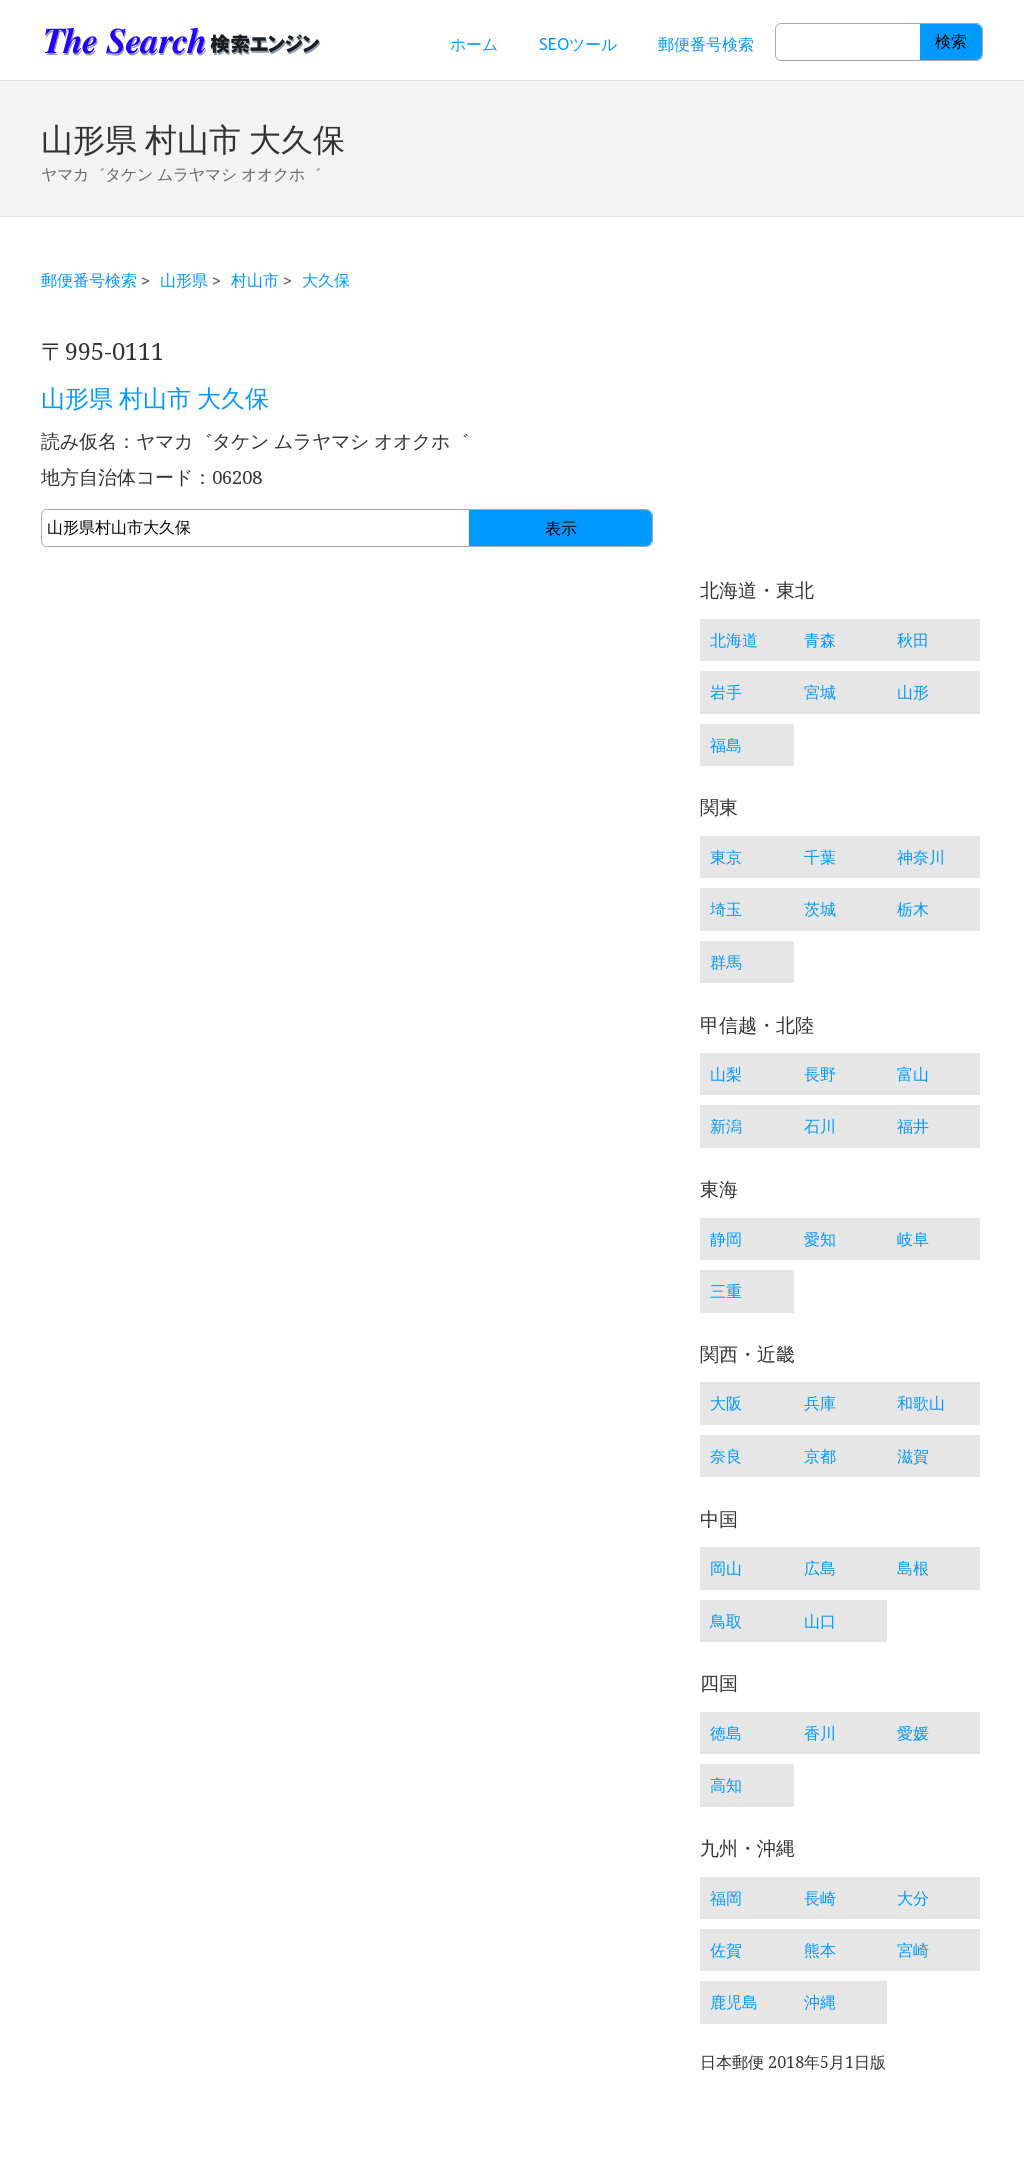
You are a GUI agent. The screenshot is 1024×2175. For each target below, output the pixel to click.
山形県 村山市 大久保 (155, 399)
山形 (913, 692)
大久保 (326, 280)
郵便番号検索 (706, 44)
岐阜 (913, 1239)
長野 (820, 1074)
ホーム (474, 44)
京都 (820, 1456)
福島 (726, 745)
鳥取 (726, 1621)
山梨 (726, 1074)
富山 (913, 1074)
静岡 (726, 1239)
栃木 (913, 909)
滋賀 (913, 1456)
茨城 (820, 909)
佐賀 (726, 1950)
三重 (726, 1291)
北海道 (734, 640)
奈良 (726, 1456)
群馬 (726, 962)
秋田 (913, 640)
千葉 (820, 857)
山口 (820, 1621)
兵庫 (820, 1403)
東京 (726, 857)
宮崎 (913, 1950)
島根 (913, 1568)
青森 (820, 640)
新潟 (726, 1126)
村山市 (255, 280)
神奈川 (921, 857)
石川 (820, 1126)
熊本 (820, 1950)
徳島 (726, 1733)
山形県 (184, 280)
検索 (951, 41)
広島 (820, 1568)
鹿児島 (734, 2002)
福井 (913, 1126)
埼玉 (726, 909)
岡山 (726, 1568)
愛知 (820, 1239)
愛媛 (913, 1733)
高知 (726, 1785)
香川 (820, 1733)
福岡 (726, 1898)
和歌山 (921, 1403)
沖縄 (820, 2002)
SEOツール (578, 44)
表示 (561, 528)
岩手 (726, 692)
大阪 (726, 1403)
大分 (913, 1898)
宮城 (820, 692)
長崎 (820, 1898)
